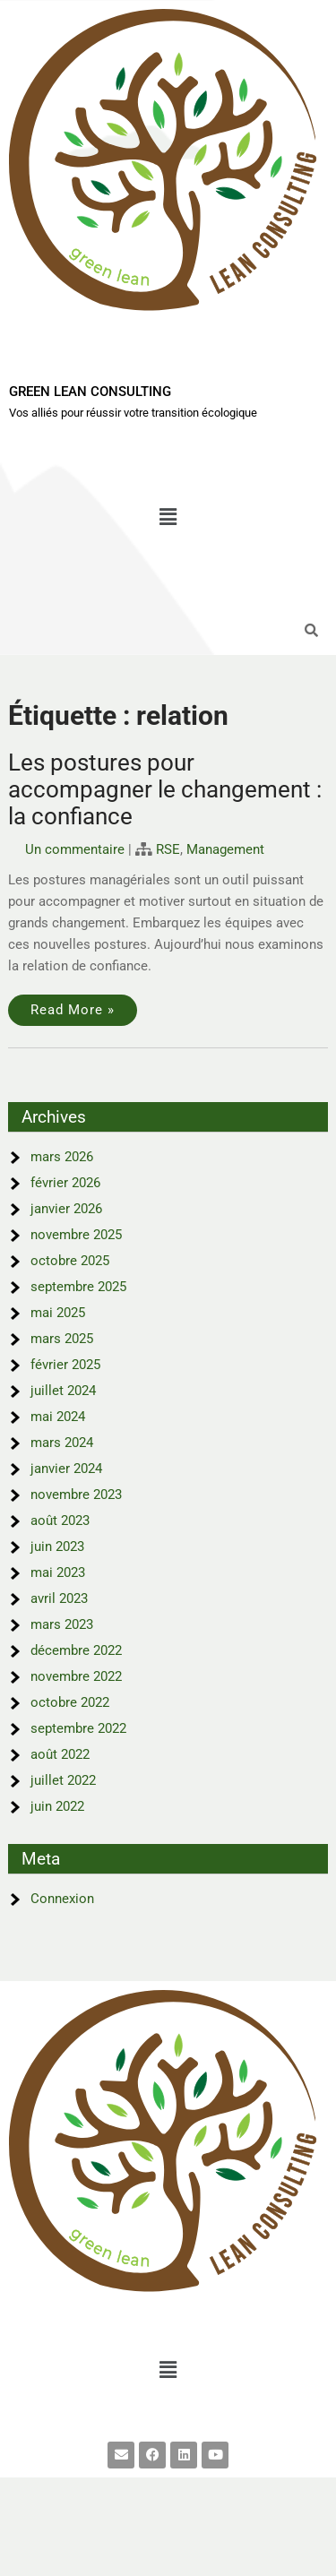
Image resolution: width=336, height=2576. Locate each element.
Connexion (62, 1899)
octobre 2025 (69, 1261)
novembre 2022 (76, 1676)
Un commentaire (75, 849)
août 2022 (60, 1754)
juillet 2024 (63, 1391)
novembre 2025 (76, 1235)
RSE (168, 849)
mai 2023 (57, 1572)
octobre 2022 (69, 1702)
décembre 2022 (76, 1650)
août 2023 (60, 1520)
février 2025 (65, 1365)
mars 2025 (61, 1339)
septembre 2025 (78, 1287)
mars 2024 (61, 1442)
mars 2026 (61, 1157)
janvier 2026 (66, 1209)
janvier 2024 (66, 1468)
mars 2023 (61, 1624)
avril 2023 (59, 1598)
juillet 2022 (63, 1780)
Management (225, 849)
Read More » (72, 1010)
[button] (167, 517)
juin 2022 (57, 1806)
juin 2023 (57, 1546)
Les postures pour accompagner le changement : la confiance (165, 789)
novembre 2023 (76, 1494)
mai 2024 (57, 1417)
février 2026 (65, 1183)
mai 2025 (57, 1313)
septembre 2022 (78, 1728)
